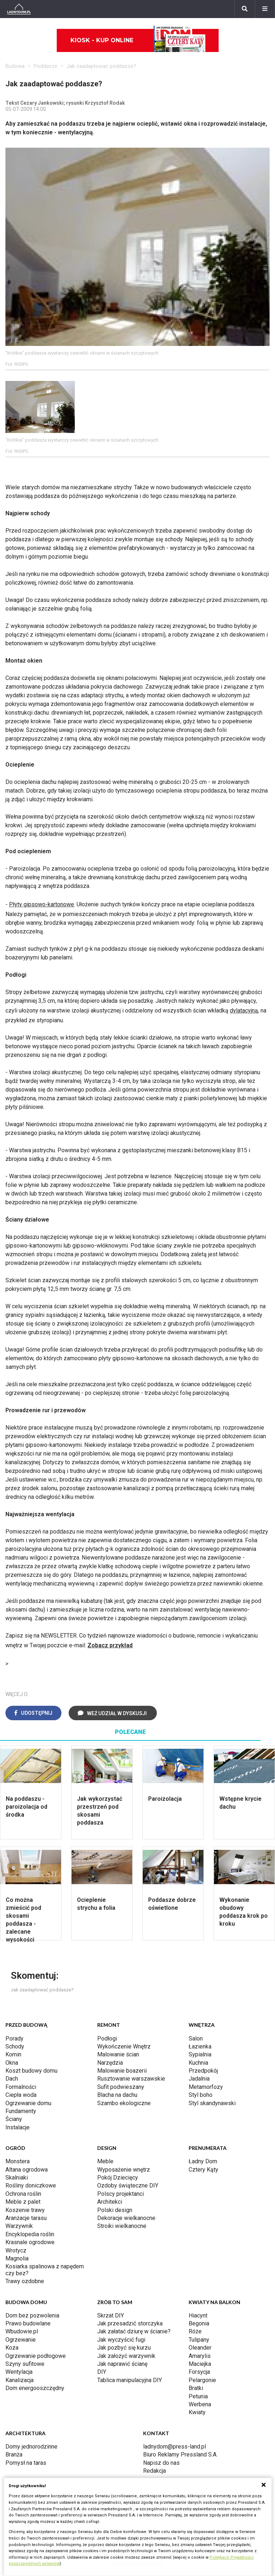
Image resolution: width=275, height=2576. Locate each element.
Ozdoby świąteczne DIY (127, 2185)
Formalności (20, 2086)
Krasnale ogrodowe (30, 2242)
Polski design (114, 2210)
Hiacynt (198, 2315)
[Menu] (265, 9)
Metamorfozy (206, 2086)
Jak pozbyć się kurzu (124, 2347)
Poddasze (45, 66)
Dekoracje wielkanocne (126, 2218)
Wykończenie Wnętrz (124, 2046)
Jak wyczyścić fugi (121, 2339)
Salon (196, 2038)
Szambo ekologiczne (124, 2103)
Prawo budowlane (28, 2323)
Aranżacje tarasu (26, 2218)
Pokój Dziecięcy (117, 2177)
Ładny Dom (203, 2161)
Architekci (109, 2201)
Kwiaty (197, 2412)
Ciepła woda (20, 2094)
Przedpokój (203, 2070)
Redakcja (154, 2470)
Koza (11, 2347)
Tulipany (199, 2339)
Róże (195, 2331)
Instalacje (17, 2127)
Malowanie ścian (118, 2054)
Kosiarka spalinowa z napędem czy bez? (44, 2269)
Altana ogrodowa (26, 2169)
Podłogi (107, 2038)
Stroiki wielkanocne (121, 2225)
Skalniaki (16, 2177)
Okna (11, 2062)
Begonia (199, 2323)
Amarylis (200, 2355)
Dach (11, 2078)
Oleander (200, 2347)
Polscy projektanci (120, 2193)
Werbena (200, 2404)
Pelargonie (202, 2380)
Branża (13, 2454)
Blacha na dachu (117, 2094)
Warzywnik (19, 2225)
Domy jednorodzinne (31, 2446)
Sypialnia (200, 2054)
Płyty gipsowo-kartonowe (41, 904)
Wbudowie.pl (21, 2331)
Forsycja (199, 2371)
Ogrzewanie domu (28, 2103)
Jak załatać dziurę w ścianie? (134, 2331)
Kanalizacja (19, 2380)
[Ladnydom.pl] (19, 9)
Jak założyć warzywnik (126, 2355)
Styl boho (200, 2094)
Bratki (196, 2388)
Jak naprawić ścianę (122, 2363)
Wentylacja (19, 2371)
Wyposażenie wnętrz (123, 2169)
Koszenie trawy (25, 2210)
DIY (101, 2371)
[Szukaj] (245, 9)
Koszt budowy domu (31, 2070)
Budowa (15, 66)
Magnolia (17, 2258)
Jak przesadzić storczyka (130, 2323)
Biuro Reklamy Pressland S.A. (180, 2454)
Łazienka (200, 2046)
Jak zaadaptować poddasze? (101, 66)
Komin (13, 2054)
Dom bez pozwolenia (32, 2315)
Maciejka (200, 2363)
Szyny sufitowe (24, 2363)
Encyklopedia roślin (29, 2234)
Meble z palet (22, 2201)
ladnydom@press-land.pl (174, 2446)
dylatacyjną (244, 1010)
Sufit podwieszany (120, 2086)
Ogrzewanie (20, 2339)
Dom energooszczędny (34, 2388)
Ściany (13, 2119)
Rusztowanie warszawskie (131, 2078)
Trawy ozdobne (24, 2281)
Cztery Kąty (203, 2169)
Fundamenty (20, 2111)
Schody (14, 2046)
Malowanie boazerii (122, 2070)
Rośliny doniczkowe (30, 2185)
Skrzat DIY (110, 2315)
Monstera (17, 2161)
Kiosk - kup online (138, 40)
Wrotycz (15, 2250)
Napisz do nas (161, 2462)
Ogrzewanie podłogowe (35, 2355)
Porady (14, 2038)
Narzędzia (110, 2062)
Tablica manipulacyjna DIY (129, 2380)
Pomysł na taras (25, 2462)
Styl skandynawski (212, 2103)
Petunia (198, 2396)
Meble (105, 2161)
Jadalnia (199, 2078)
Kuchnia (198, 2062)
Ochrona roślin (23, 2193)
